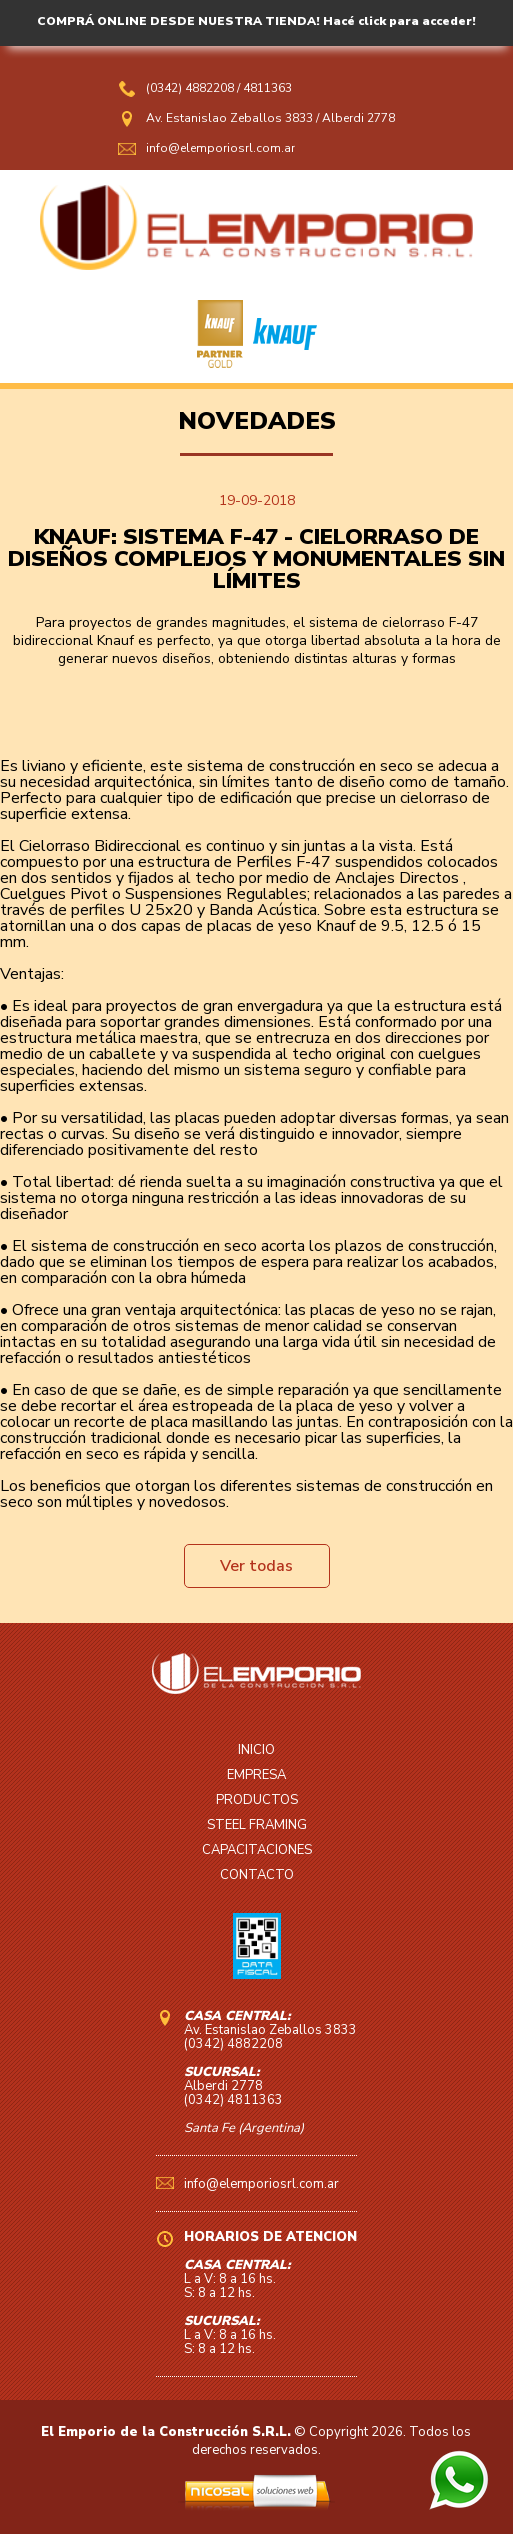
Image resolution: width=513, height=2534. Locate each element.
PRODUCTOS (257, 1800)
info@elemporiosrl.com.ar (220, 148)
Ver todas (256, 1566)
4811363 (267, 88)
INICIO (256, 1750)
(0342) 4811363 (233, 2100)
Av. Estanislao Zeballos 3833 (229, 118)
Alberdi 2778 (358, 118)
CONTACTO (257, 1875)
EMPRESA (256, 1775)
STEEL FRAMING (257, 1825)
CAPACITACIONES (257, 1850)
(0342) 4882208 (191, 88)
